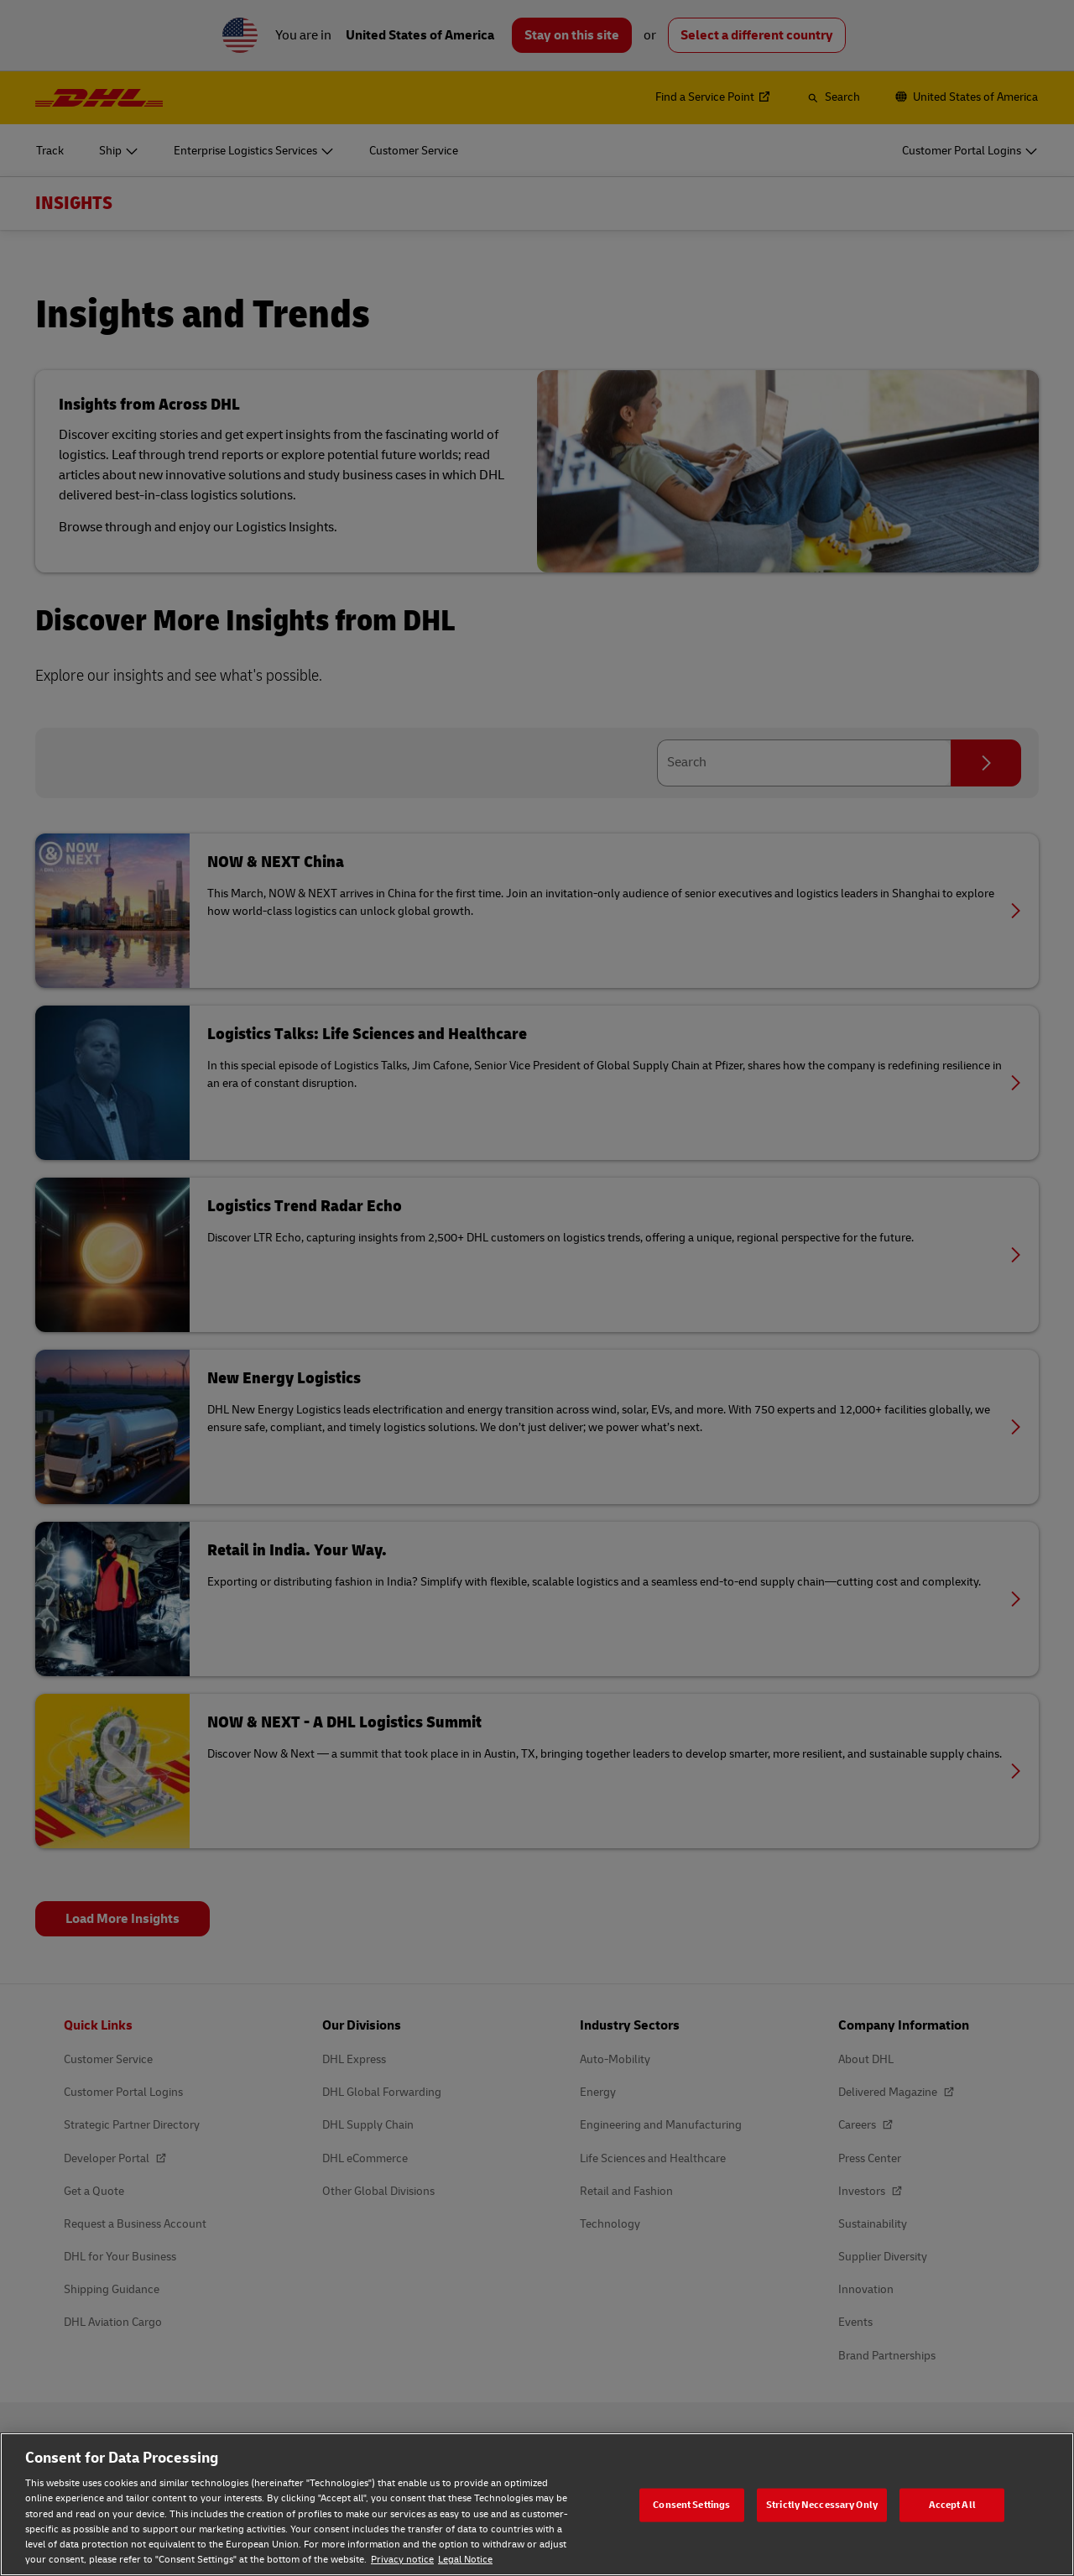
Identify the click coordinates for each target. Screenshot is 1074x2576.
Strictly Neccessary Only (822, 2504)
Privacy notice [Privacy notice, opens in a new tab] (402, 2559)
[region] (537, 2504)
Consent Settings (691, 2504)
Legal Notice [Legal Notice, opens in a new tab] (465, 2559)
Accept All (952, 2504)
